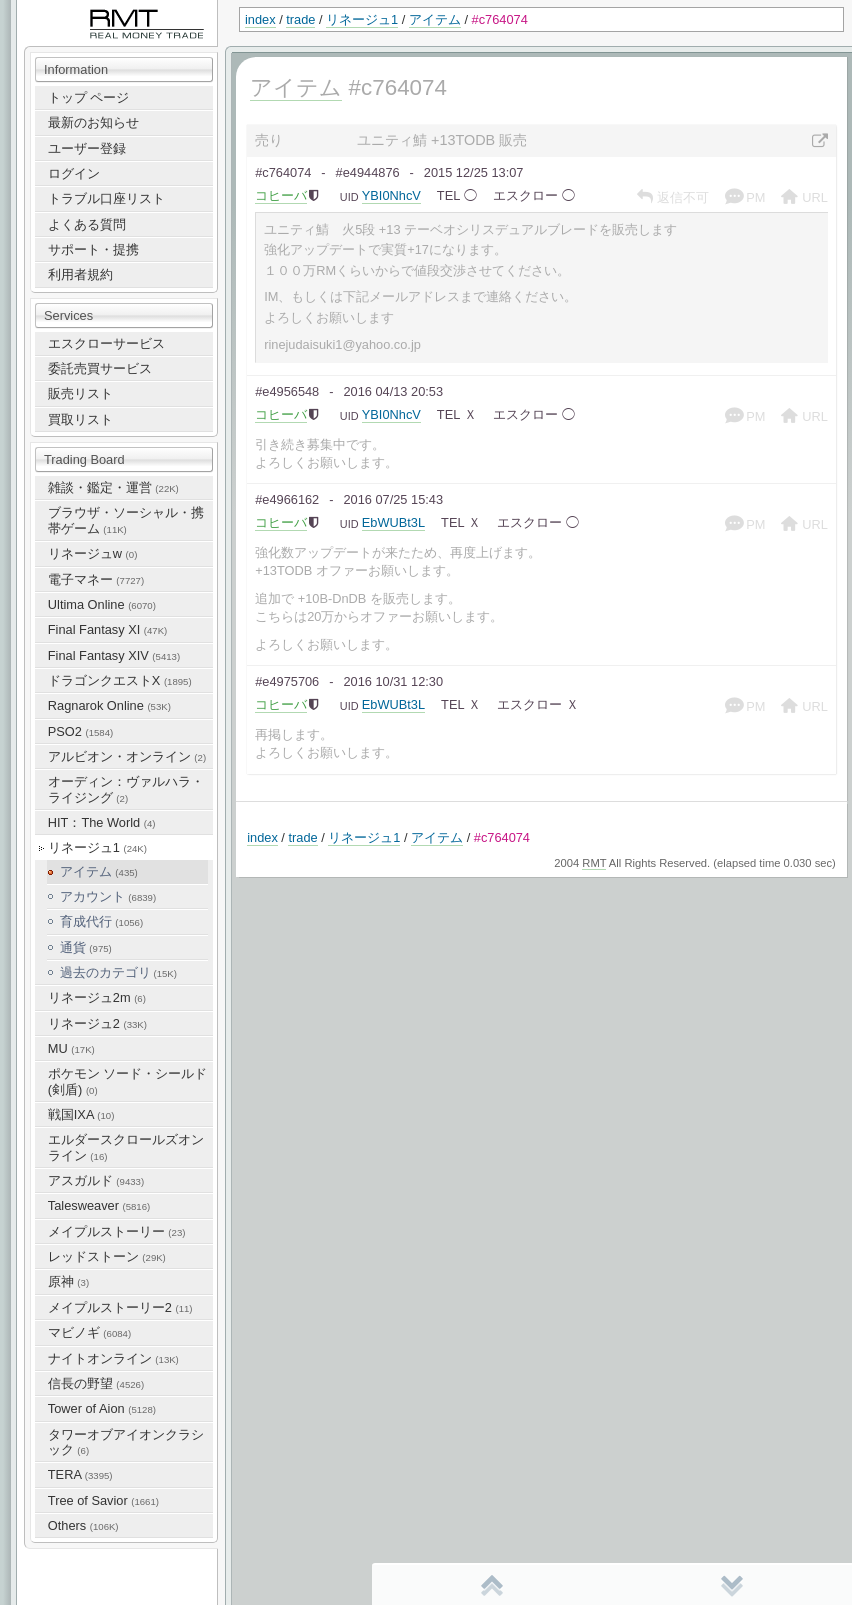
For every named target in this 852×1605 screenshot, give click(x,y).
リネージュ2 (97, 1023)
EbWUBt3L (393, 522)
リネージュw (93, 553)
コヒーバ (281, 195)
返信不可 (673, 197)
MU (71, 1048)
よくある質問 (87, 224)
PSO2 (80, 731)
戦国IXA (81, 1114)
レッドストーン (107, 1256)
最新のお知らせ (93, 122)
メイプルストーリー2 (120, 1307)
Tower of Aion (102, 1408)
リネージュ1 (362, 19)
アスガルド (96, 1180)
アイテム (435, 19)
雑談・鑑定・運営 (113, 487)
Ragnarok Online (109, 705)
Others (83, 1525)
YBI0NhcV (391, 195)
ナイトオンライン (113, 1358)
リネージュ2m (97, 997)
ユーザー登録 (87, 148)
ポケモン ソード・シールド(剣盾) (128, 1081)
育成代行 (101, 921)
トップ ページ (89, 97)
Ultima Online (102, 604)
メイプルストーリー (117, 1231)
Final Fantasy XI (107, 629)
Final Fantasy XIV (114, 655)
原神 (68, 1281)
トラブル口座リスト (106, 198)
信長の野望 (96, 1383)
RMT (594, 863)
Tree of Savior (103, 1500)
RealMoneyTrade (66, 9)
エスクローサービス (106, 343)
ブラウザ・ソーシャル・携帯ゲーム (126, 520)
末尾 (732, 1585)
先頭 (492, 1585)
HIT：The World (102, 822)
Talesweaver (99, 1205)
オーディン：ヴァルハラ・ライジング (126, 789)
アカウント (108, 896)
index (260, 19)
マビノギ (89, 1332)
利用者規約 (80, 274)
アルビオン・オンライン (127, 756)
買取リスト (80, 419)
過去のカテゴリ (118, 972)
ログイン (74, 173)
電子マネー (96, 579)
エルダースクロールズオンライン (126, 1147)
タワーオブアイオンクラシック (126, 1442)
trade (300, 19)
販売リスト (80, 393)
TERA (80, 1474)
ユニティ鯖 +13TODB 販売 (442, 140)
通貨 (86, 947)
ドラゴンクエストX (120, 680)
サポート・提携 (93, 249)
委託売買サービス (100, 368)
